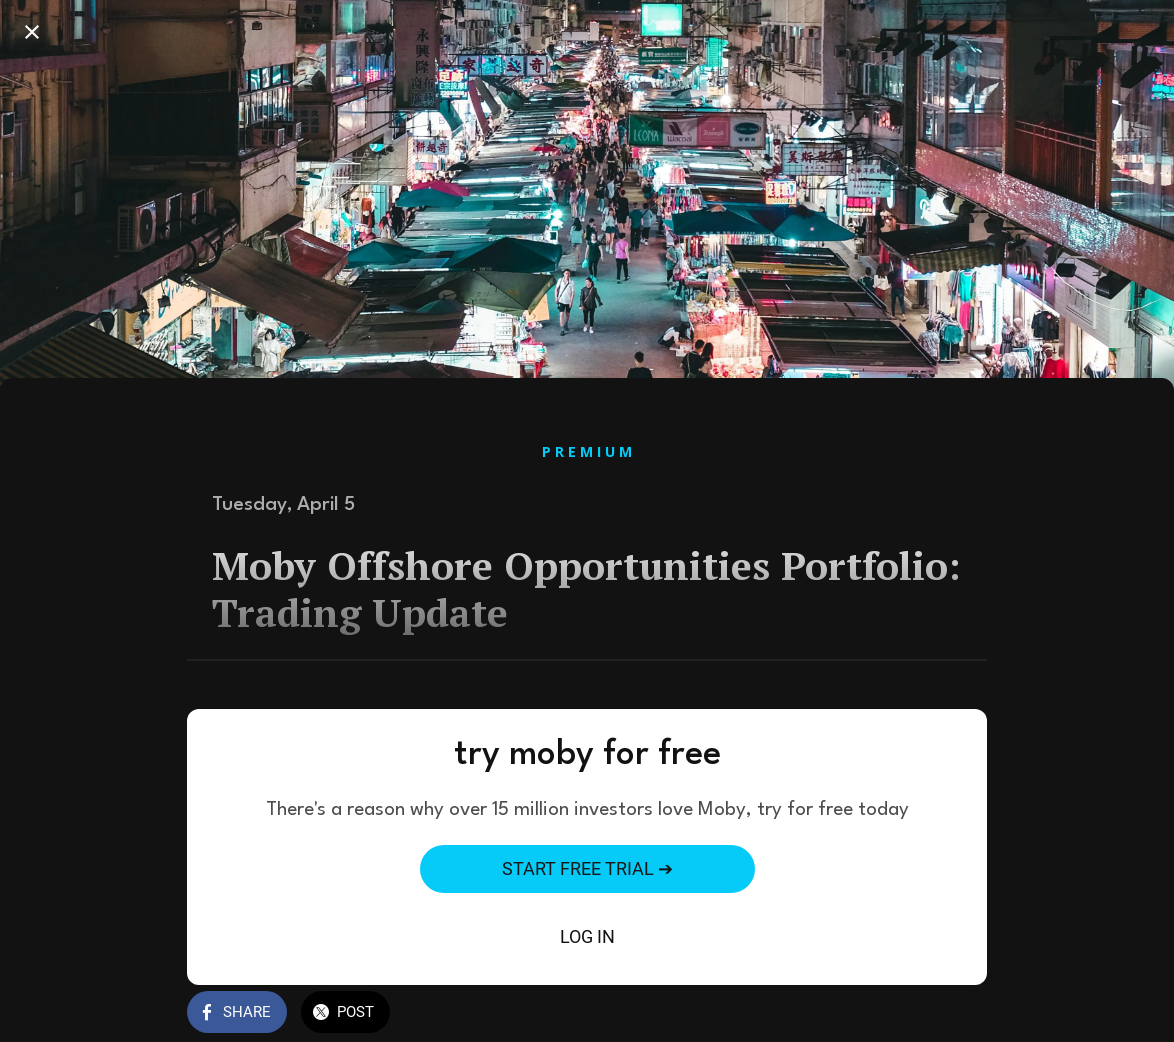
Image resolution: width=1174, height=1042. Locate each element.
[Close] (32, 32)
